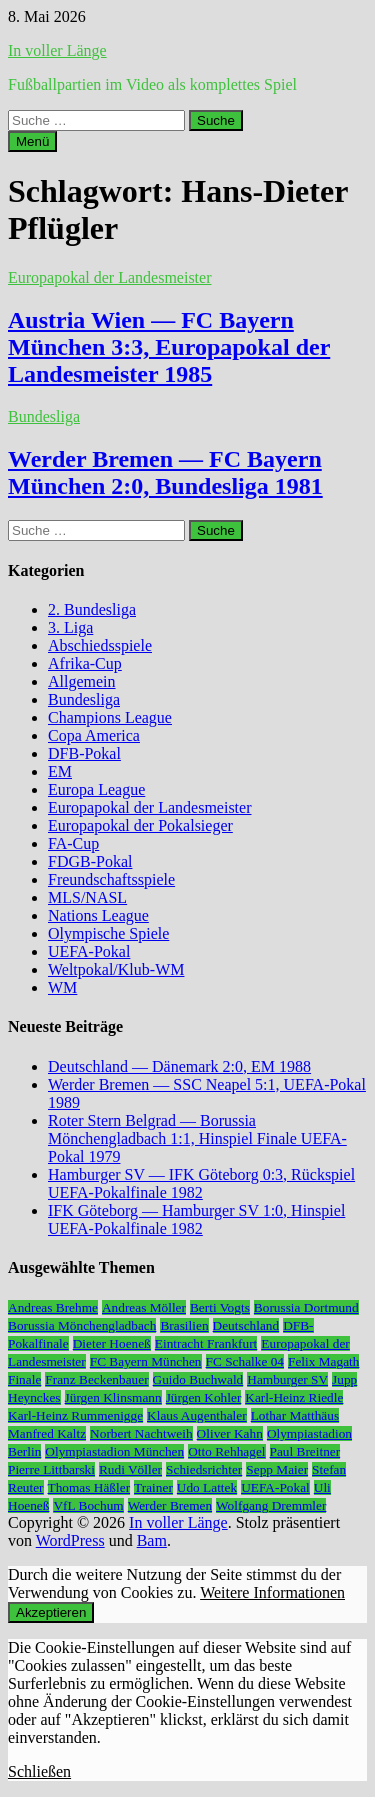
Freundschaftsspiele (111, 879)
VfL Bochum (88, 1505)
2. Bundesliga (92, 609)
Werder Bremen (170, 1505)
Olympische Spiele (108, 933)
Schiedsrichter (204, 1469)
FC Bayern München (146, 1361)
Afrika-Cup (85, 663)
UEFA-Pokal (89, 951)
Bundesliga (44, 416)
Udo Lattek (207, 1487)
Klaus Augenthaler (197, 1415)
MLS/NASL (87, 897)
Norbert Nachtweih (141, 1433)
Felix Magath (323, 1361)
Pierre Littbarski (51, 1469)
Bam (152, 1540)
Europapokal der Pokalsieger (140, 825)
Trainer (153, 1487)
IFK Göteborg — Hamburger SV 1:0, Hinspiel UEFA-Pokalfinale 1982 (196, 1219)
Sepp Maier (277, 1469)
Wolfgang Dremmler (271, 1505)
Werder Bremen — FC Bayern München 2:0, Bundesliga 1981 (165, 472)
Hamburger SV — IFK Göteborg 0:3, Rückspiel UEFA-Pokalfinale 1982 (201, 1183)
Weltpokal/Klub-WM (116, 969)
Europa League (96, 789)
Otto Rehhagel (226, 1451)
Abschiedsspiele (100, 645)
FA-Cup (73, 843)
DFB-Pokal (84, 753)
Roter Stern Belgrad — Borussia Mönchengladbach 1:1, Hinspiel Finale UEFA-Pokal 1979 (197, 1138)
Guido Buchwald (198, 1379)
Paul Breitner (305, 1451)
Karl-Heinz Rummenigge (75, 1415)
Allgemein (82, 681)
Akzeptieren (51, 1612)
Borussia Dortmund (306, 1307)
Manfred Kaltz (47, 1433)
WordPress (70, 1540)
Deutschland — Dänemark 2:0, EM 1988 (179, 1066)
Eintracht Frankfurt (206, 1343)
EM (60, 771)
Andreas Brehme (53, 1307)
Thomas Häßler (89, 1487)
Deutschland (246, 1325)
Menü (32, 141)
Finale (24, 1379)
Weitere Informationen (272, 1592)
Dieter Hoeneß (112, 1343)
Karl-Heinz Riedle (294, 1397)
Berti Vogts (220, 1307)
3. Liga (70, 627)
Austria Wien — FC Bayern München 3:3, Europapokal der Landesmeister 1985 (169, 347)
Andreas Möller (144, 1307)
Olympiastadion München (114, 1451)
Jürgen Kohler (204, 1397)
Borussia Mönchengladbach (82, 1325)
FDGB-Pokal (90, 861)
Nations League (98, 915)
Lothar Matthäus (295, 1415)
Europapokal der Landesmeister (109, 277)
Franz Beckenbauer (96, 1379)
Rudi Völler (130, 1469)
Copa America (94, 735)
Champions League (110, 717)
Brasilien (184, 1325)
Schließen (39, 1771)
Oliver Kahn (230, 1433)
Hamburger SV (287, 1379)
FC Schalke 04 (245, 1361)
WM (62, 987)
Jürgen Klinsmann (113, 1397)
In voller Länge (57, 50)
